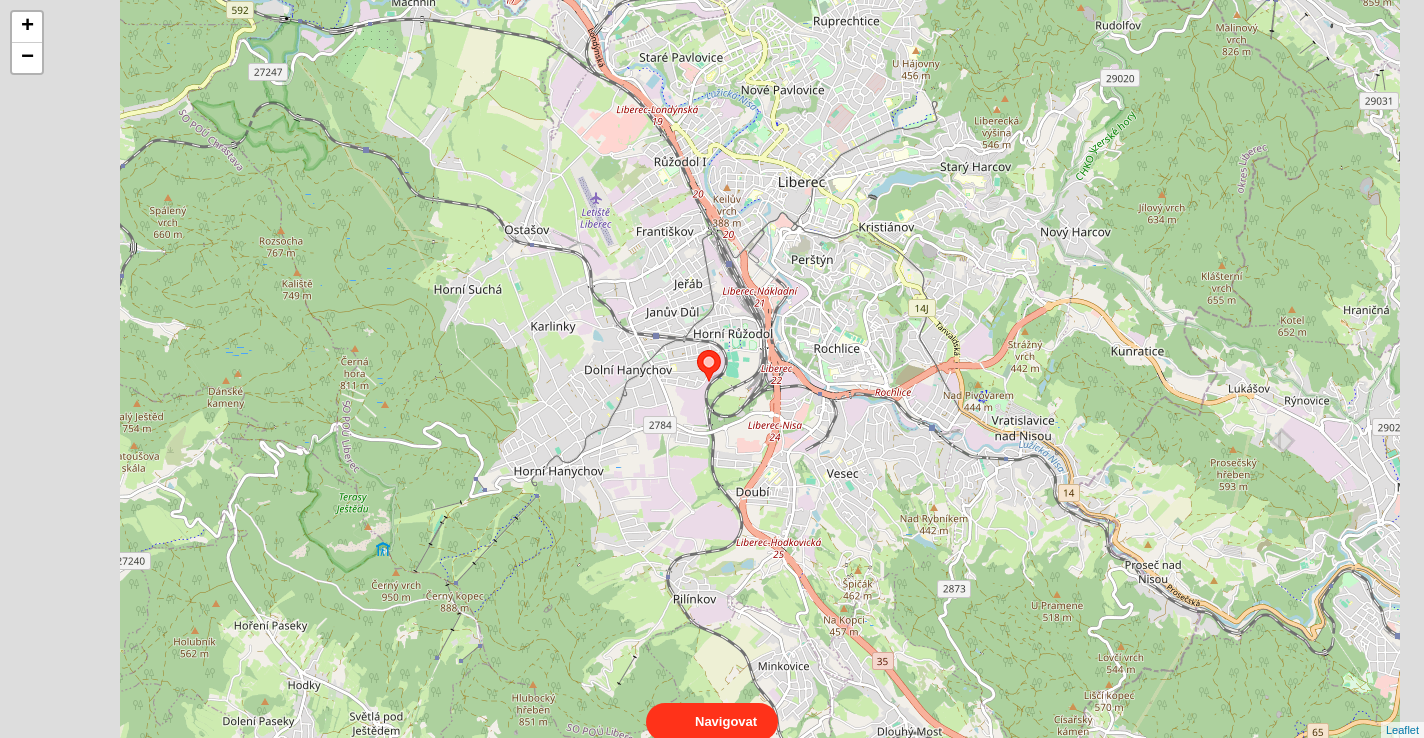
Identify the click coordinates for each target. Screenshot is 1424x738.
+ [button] (27, 27)
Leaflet (1402, 712)
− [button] (27, 58)
